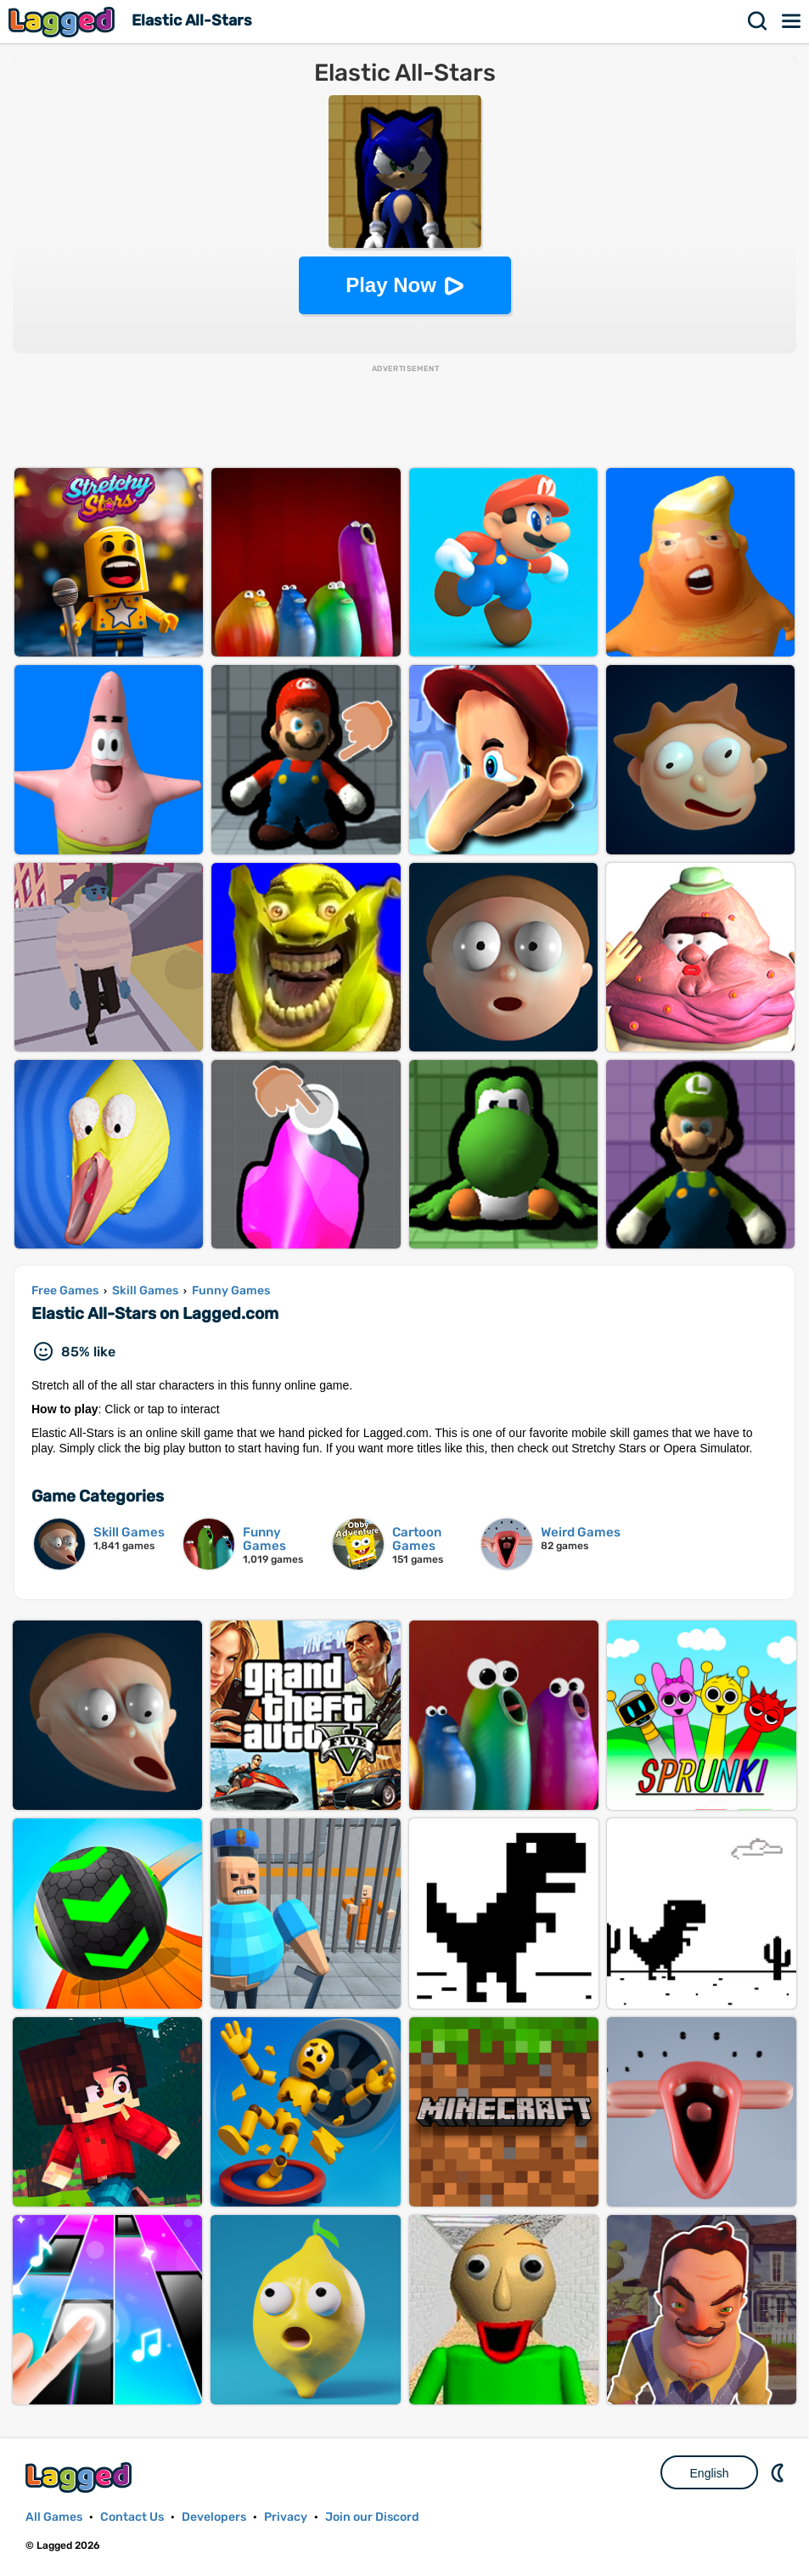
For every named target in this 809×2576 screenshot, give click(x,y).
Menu (792, 21)
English (709, 2473)
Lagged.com (80, 2477)
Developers (214, 2517)
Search (758, 21)
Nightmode (779, 2472)
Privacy (285, 2517)
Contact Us (132, 2517)
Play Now (391, 284)
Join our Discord (372, 2517)
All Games (53, 2517)
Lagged (63, 21)
